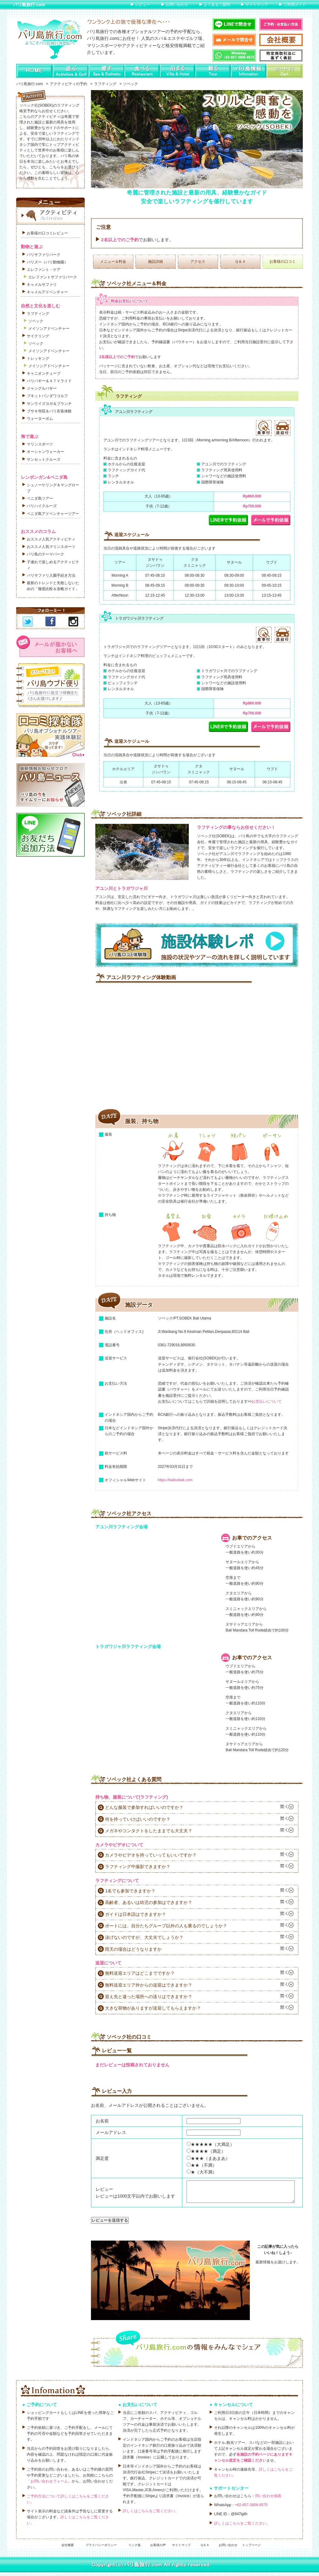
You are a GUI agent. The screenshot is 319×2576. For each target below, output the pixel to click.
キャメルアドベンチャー (47, 292)
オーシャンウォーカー (45, 451)
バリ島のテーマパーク (45, 554)
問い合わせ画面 (268, 2499)
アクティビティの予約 (68, 84)
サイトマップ (256, 4)
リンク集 (134, 2548)
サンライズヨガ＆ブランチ (49, 403)
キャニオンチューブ (43, 373)
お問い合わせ (177, 4)
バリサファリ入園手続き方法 (51, 575)
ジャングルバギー (42, 388)
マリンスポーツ (40, 444)
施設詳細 (155, 261)
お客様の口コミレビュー (47, 233)
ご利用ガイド (294, 4)
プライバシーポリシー (101, 2548)
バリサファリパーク (43, 254)
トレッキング (38, 358)
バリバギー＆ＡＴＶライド (49, 381)
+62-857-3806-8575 (251, 2508)
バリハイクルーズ (42, 506)
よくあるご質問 (217, 4)
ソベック (35, 321)
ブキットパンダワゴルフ (47, 396)
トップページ (251, 2548)
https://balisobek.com (175, 1480)
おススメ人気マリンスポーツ (51, 547)
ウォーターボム (40, 418)
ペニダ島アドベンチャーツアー (53, 514)
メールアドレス (111, 2132)
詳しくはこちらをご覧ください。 (151, 2514)
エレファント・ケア (43, 269)
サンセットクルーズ (43, 459)
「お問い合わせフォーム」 (49, 2485)
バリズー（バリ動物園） (47, 262)
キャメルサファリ (42, 284)
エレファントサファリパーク (52, 277)
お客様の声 (158, 2548)
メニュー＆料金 (113, 261)
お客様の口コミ (282, 261)
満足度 (102, 2158)
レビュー (142, 4)
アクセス (197, 261)
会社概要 (67, 2548)
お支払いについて (267, 1401)
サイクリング (38, 336)
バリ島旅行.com (29, 4)
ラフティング (105, 84)
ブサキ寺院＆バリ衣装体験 (49, 411)
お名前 (102, 2120)
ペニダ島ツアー (40, 498)
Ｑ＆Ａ (240, 261)
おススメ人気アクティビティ (51, 539)
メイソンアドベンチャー (48, 328)
